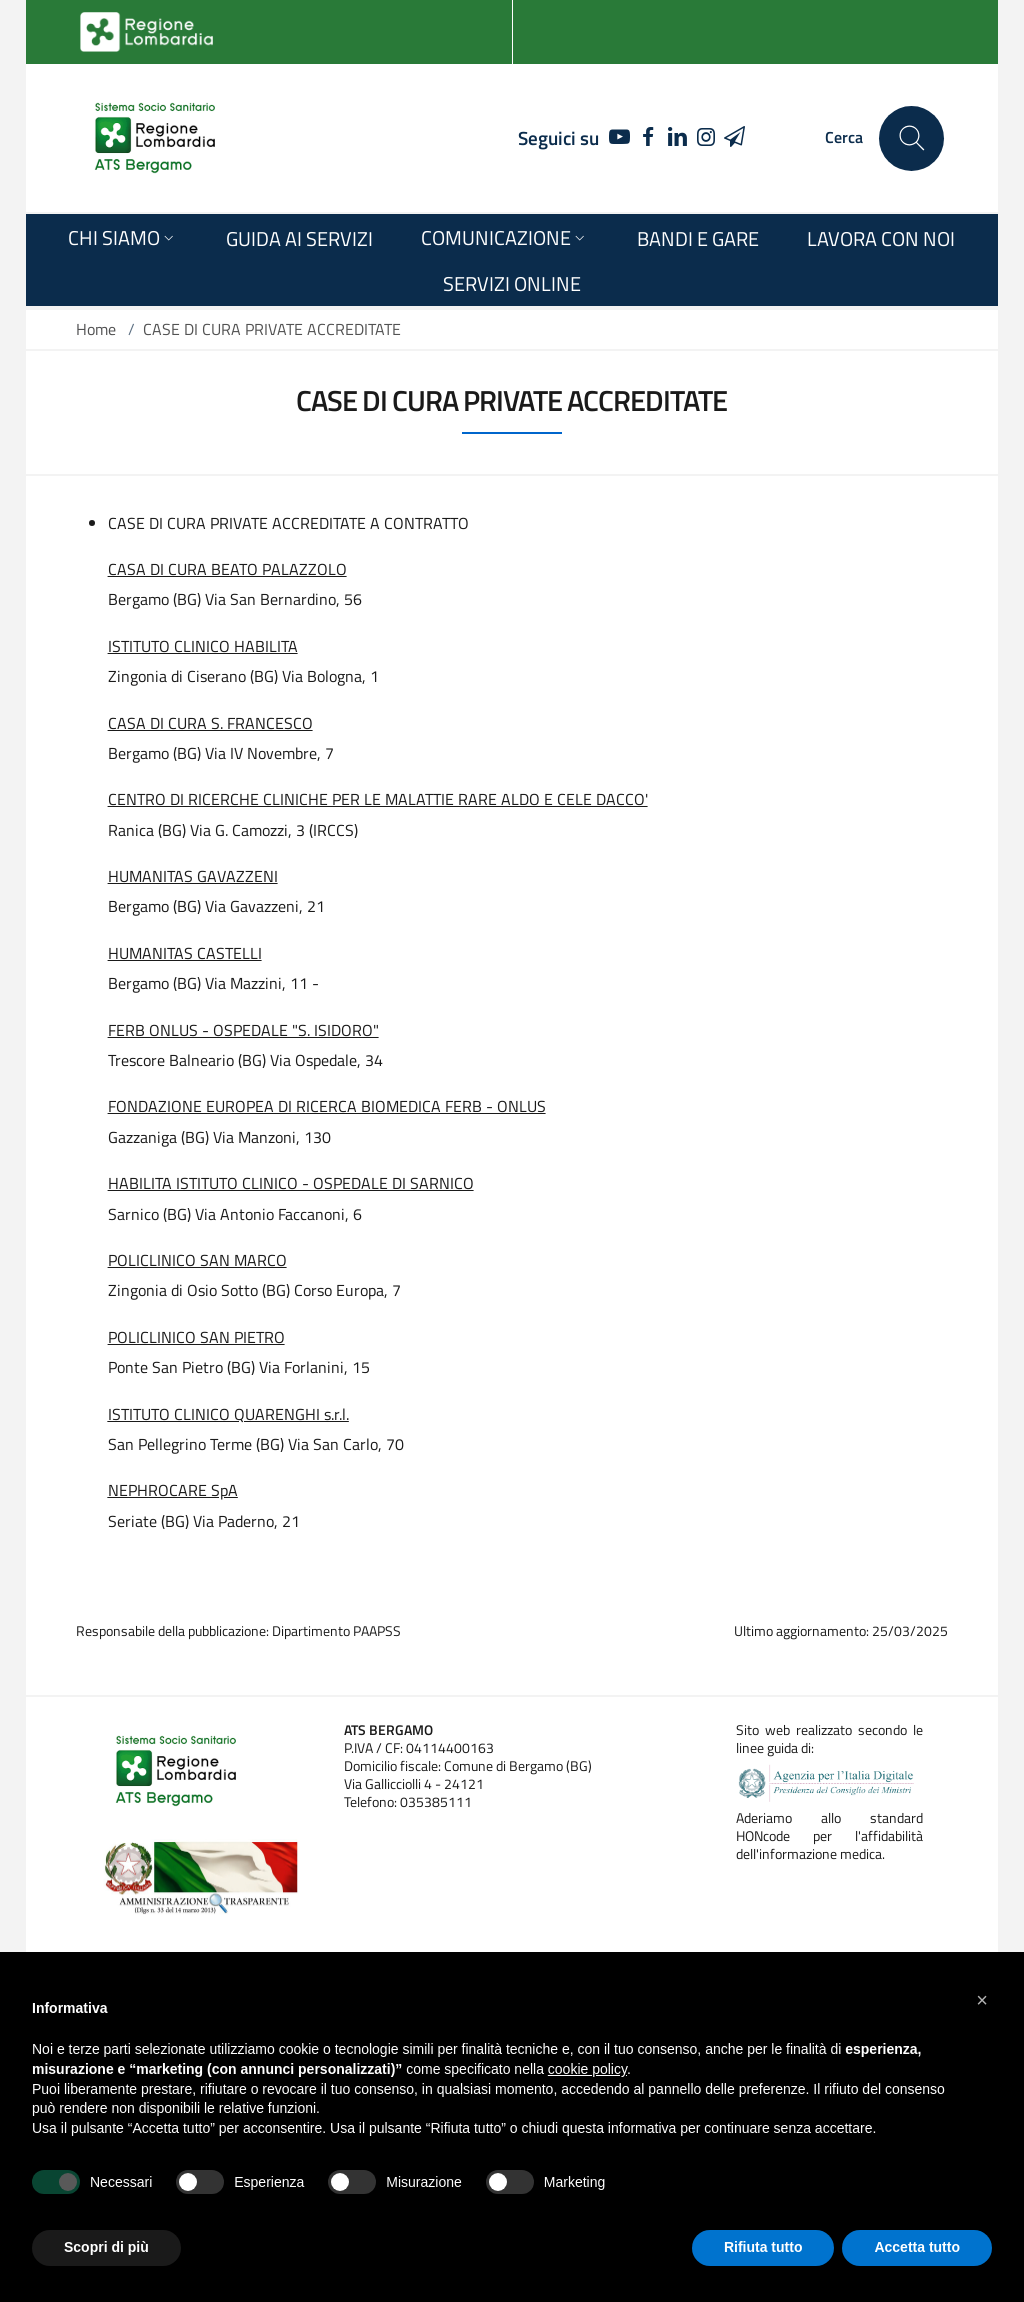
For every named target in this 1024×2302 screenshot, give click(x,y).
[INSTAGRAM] (705, 138)
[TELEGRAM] (734, 138)
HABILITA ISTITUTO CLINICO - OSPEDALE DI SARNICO (291, 1183)
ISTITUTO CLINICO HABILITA (203, 646)
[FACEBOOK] (648, 138)
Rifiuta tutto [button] (763, 2247)
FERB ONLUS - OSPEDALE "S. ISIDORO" (243, 1030)
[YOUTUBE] (614, 138)
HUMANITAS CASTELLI (185, 953)
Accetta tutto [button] (917, 2247)
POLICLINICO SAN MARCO (197, 1260)
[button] (982, 2000)
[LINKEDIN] (677, 138)
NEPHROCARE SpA (173, 1490)
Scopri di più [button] (106, 2247)
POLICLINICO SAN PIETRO (196, 1337)
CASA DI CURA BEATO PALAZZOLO (227, 569)
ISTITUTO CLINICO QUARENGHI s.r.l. (228, 1414)
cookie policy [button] (587, 2069)
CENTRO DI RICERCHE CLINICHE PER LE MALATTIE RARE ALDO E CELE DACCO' (378, 799)
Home (96, 329)
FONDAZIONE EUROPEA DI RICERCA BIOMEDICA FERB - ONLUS (327, 1106)
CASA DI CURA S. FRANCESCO (210, 723)
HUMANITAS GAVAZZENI (193, 876)
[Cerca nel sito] (911, 138)
